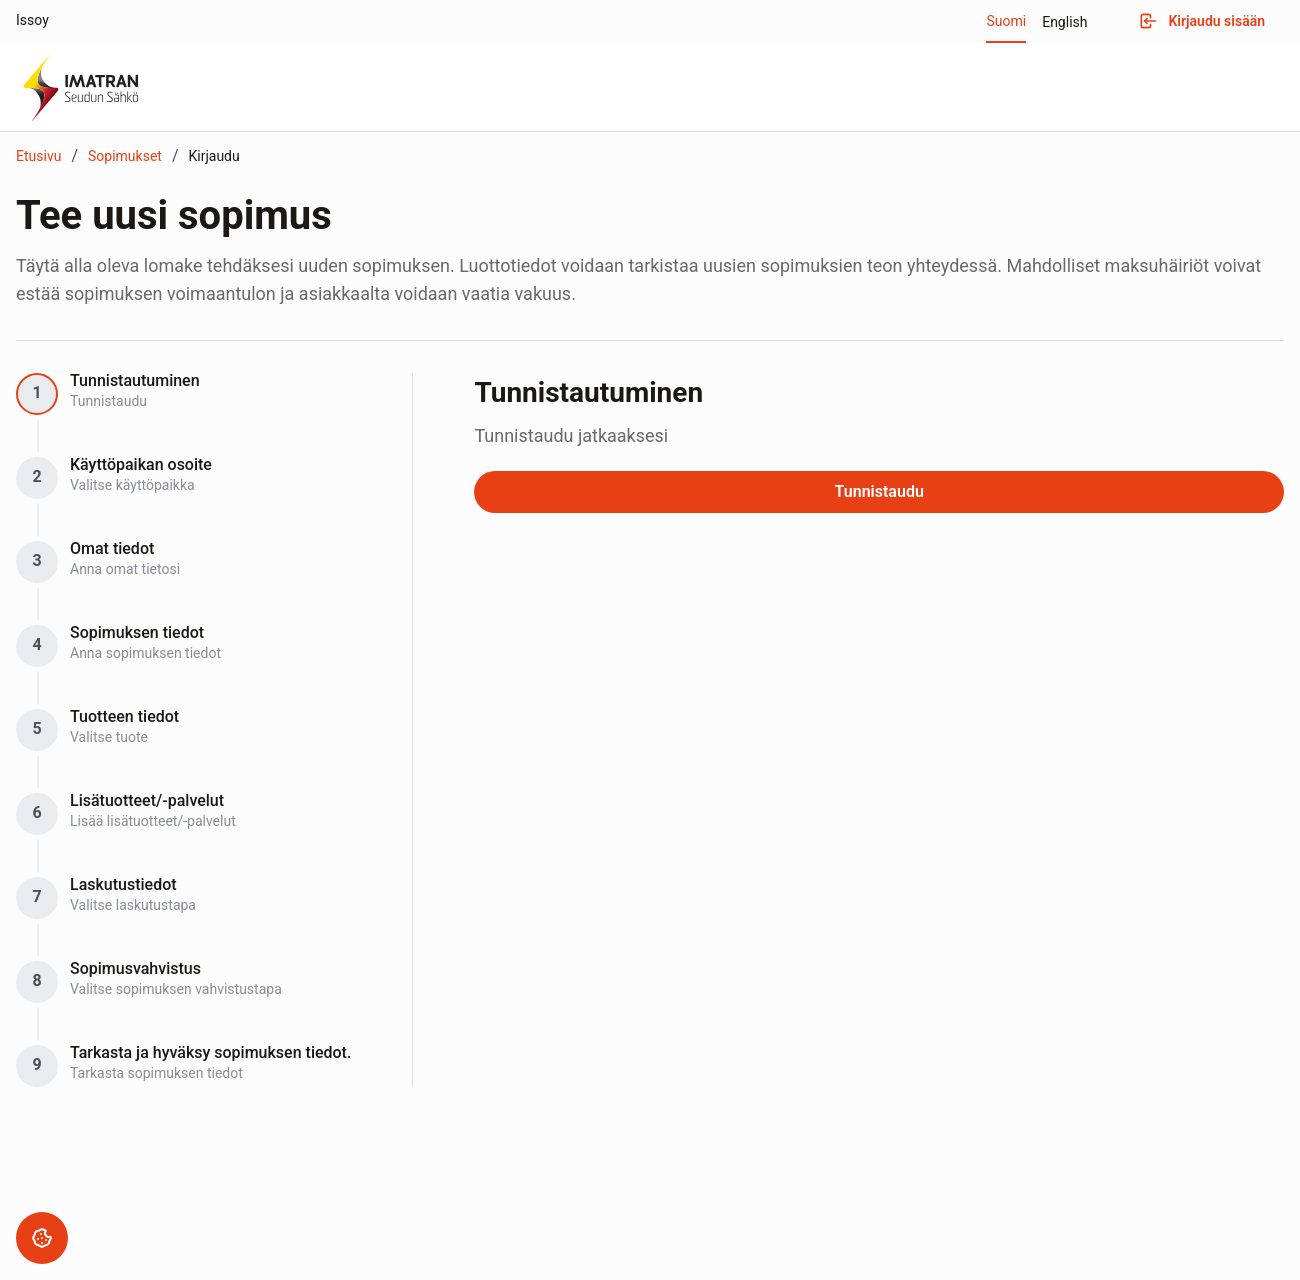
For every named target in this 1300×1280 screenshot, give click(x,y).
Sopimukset (125, 156)
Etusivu (38, 156)
